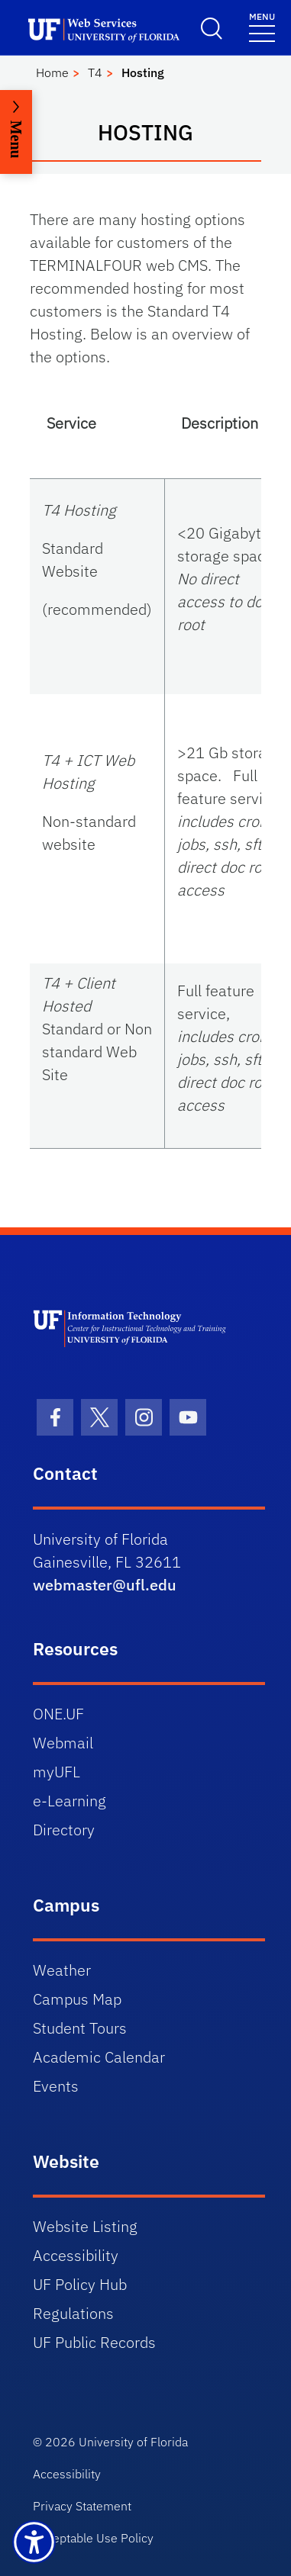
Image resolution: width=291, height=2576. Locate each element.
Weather (62, 1970)
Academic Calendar (99, 2057)
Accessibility (75, 2255)
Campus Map (77, 1999)
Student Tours (80, 2028)
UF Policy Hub (80, 2284)
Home (52, 72)
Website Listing (85, 2226)
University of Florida (133, 2441)
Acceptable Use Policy (93, 2537)
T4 (95, 72)
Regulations (73, 2313)
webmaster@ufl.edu (104, 1584)
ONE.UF (58, 1713)
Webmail (63, 1742)
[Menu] (262, 26)
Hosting (142, 72)
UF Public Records (94, 2342)
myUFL (56, 1771)
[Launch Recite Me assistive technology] (34, 2542)
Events (56, 2086)
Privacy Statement (82, 2505)
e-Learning (69, 1800)
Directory (64, 1829)
